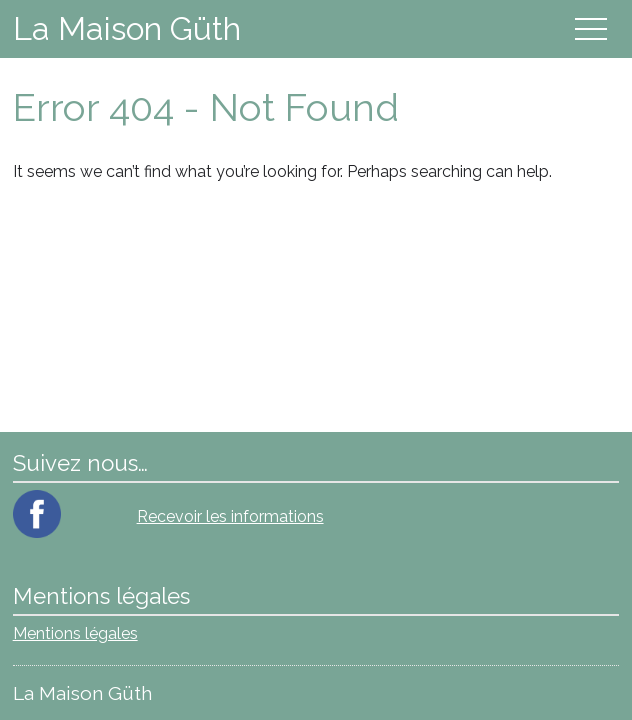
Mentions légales (75, 633)
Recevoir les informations (230, 516)
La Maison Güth (127, 28)
